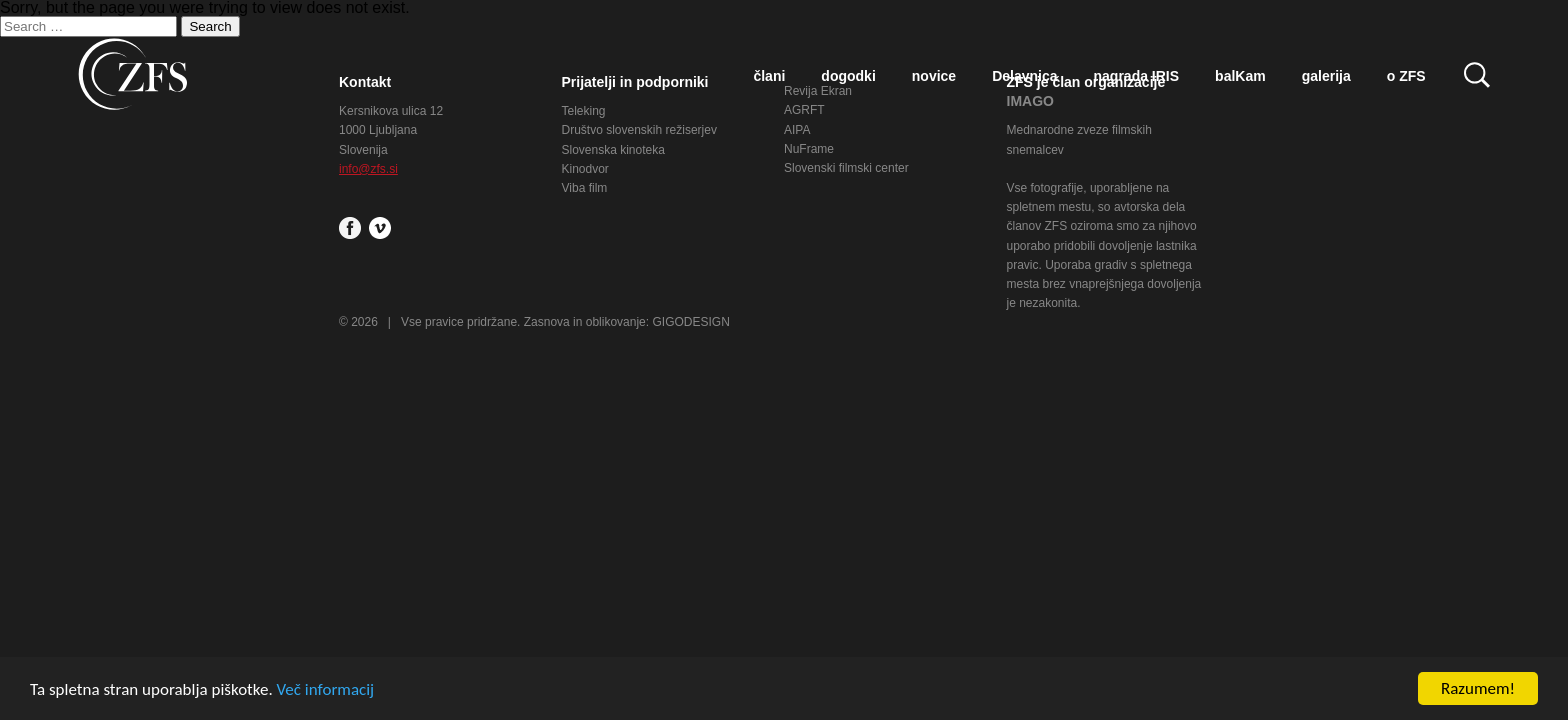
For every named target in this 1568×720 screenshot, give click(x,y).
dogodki (848, 76)
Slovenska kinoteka (613, 150)
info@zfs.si (368, 169)
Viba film (585, 188)
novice (934, 76)
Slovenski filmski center (846, 168)
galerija (1326, 76)
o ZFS (1406, 76)
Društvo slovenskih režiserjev (639, 130)
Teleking (584, 111)
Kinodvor (585, 169)
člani (769, 76)
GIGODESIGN (690, 322)
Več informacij (326, 689)
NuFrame (809, 149)
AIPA (797, 130)
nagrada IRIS (1137, 76)
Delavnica (1024, 76)
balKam (1240, 76)
